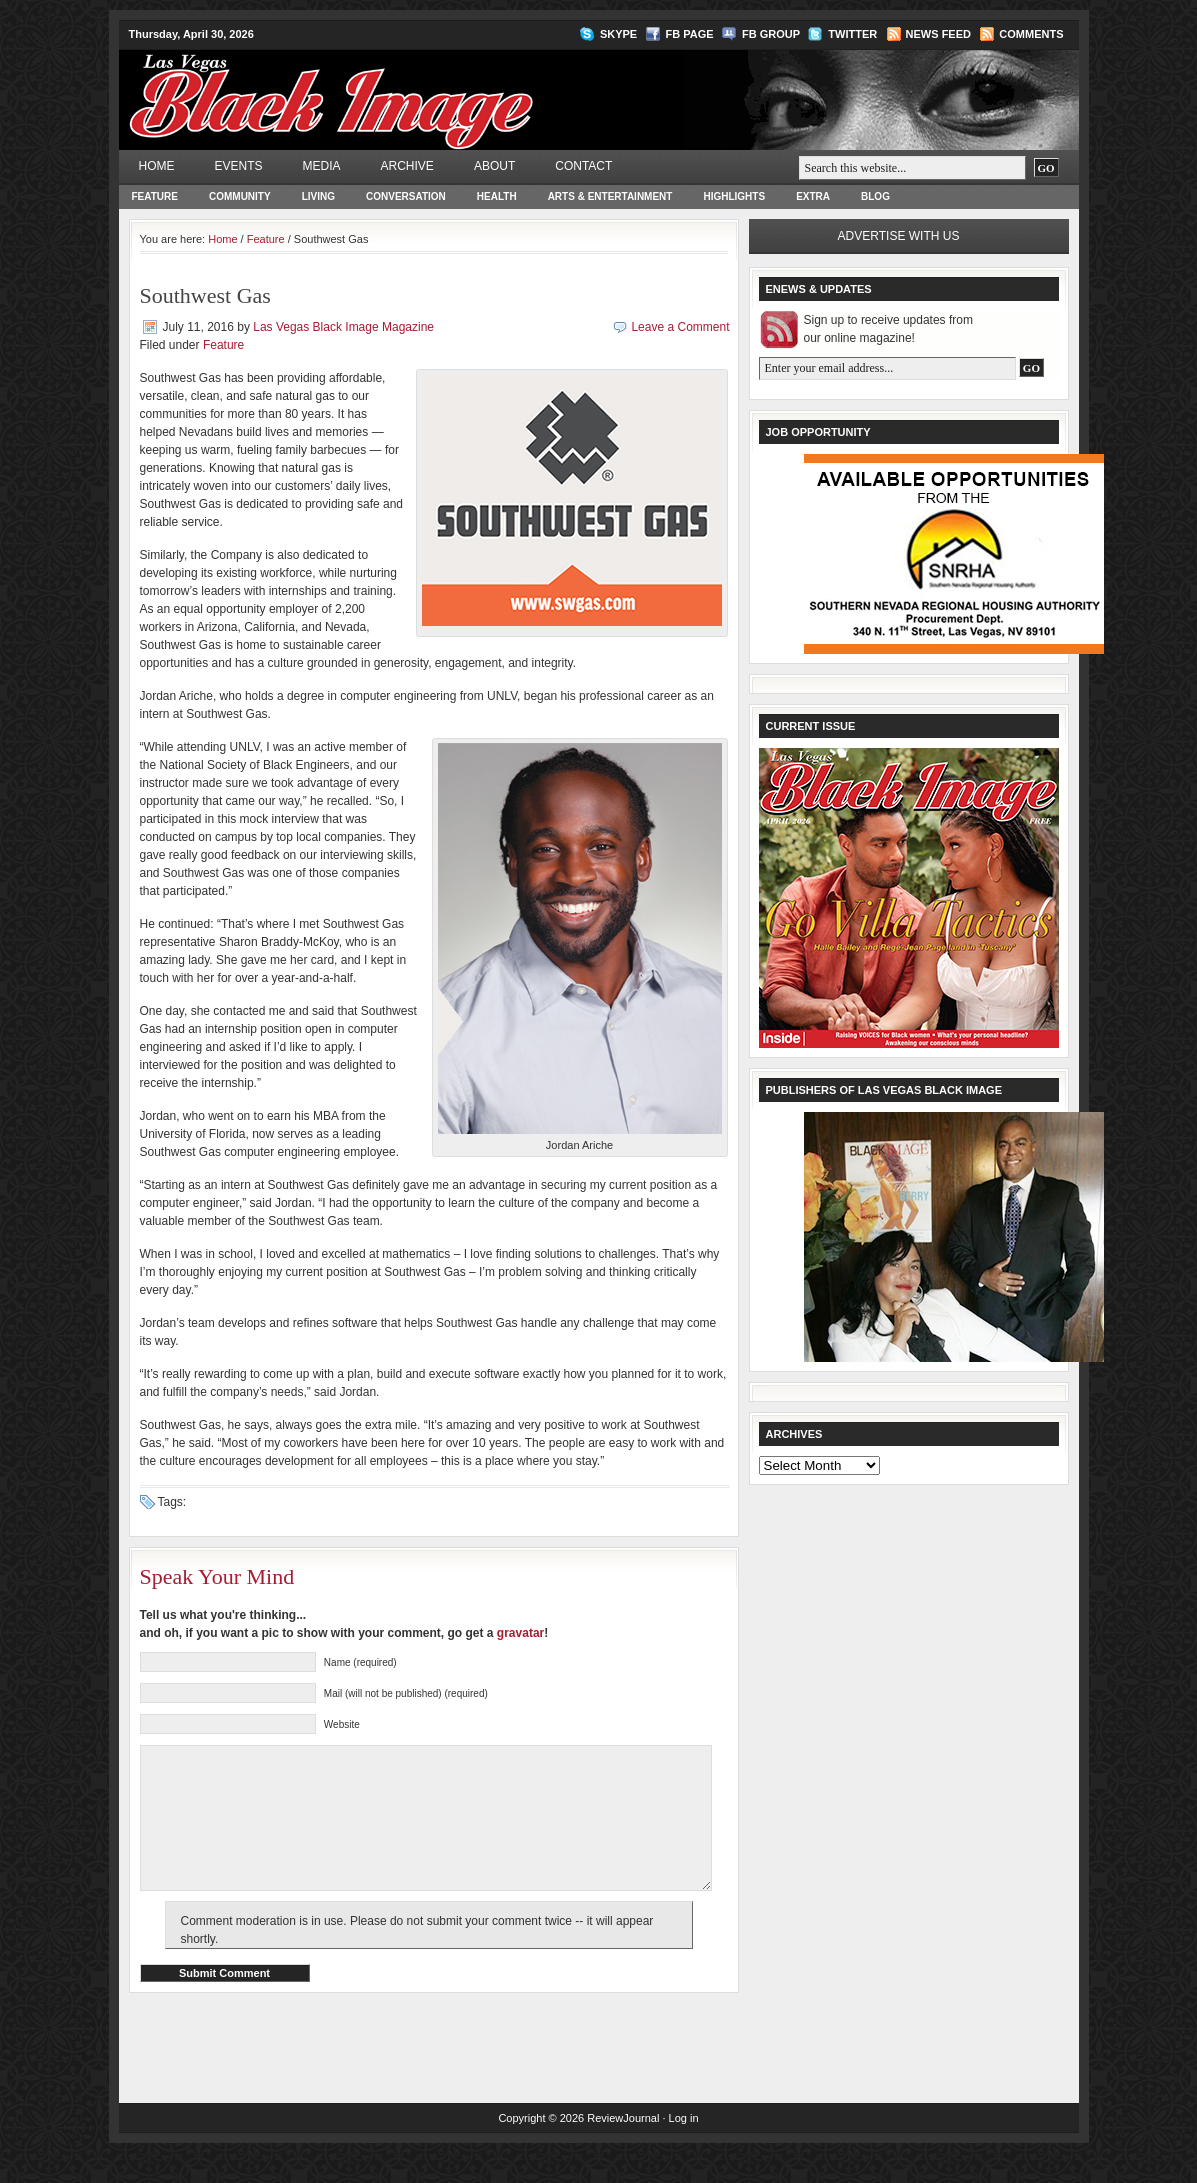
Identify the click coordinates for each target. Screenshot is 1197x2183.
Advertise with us (899, 236)
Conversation (406, 196)
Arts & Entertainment (610, 196)
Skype (618, 34)
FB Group (771, 34)
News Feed (938, 34)
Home (157, 166)
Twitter (852, 34)
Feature (155, 196)
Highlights (734, 196)
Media (322, 166)
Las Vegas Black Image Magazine (409, 86)
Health (497, 196)
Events (239, 166)
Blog (875, 196)
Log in (684, 2148)
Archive (407, 166)
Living (318, 196)
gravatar (520, 1633)
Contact (583, 166)
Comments (1031, 34)
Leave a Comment (680, 327)
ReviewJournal (623, 2148)
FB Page (690, 34)
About (494, 166)
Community (240, 196)
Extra (813, 196)
